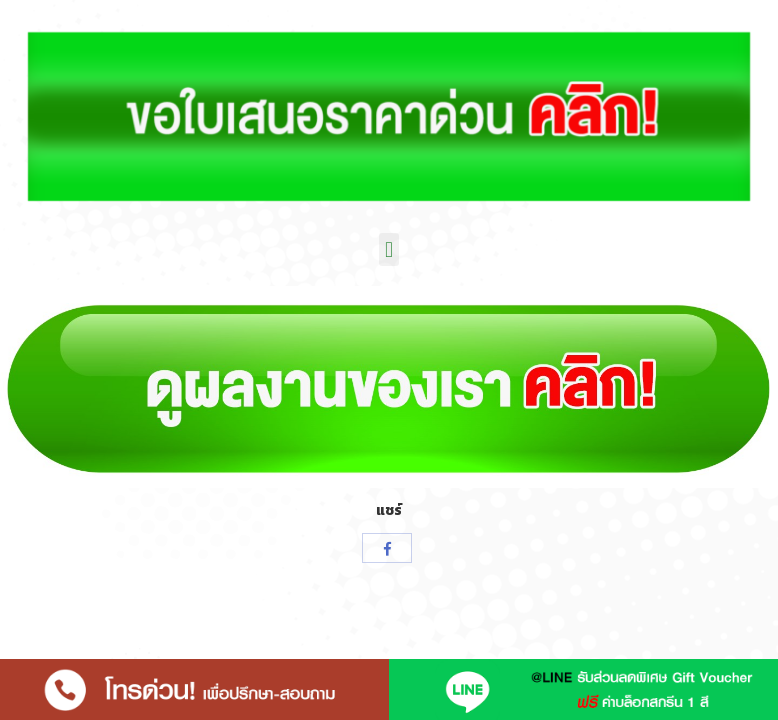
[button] (388, 249)
